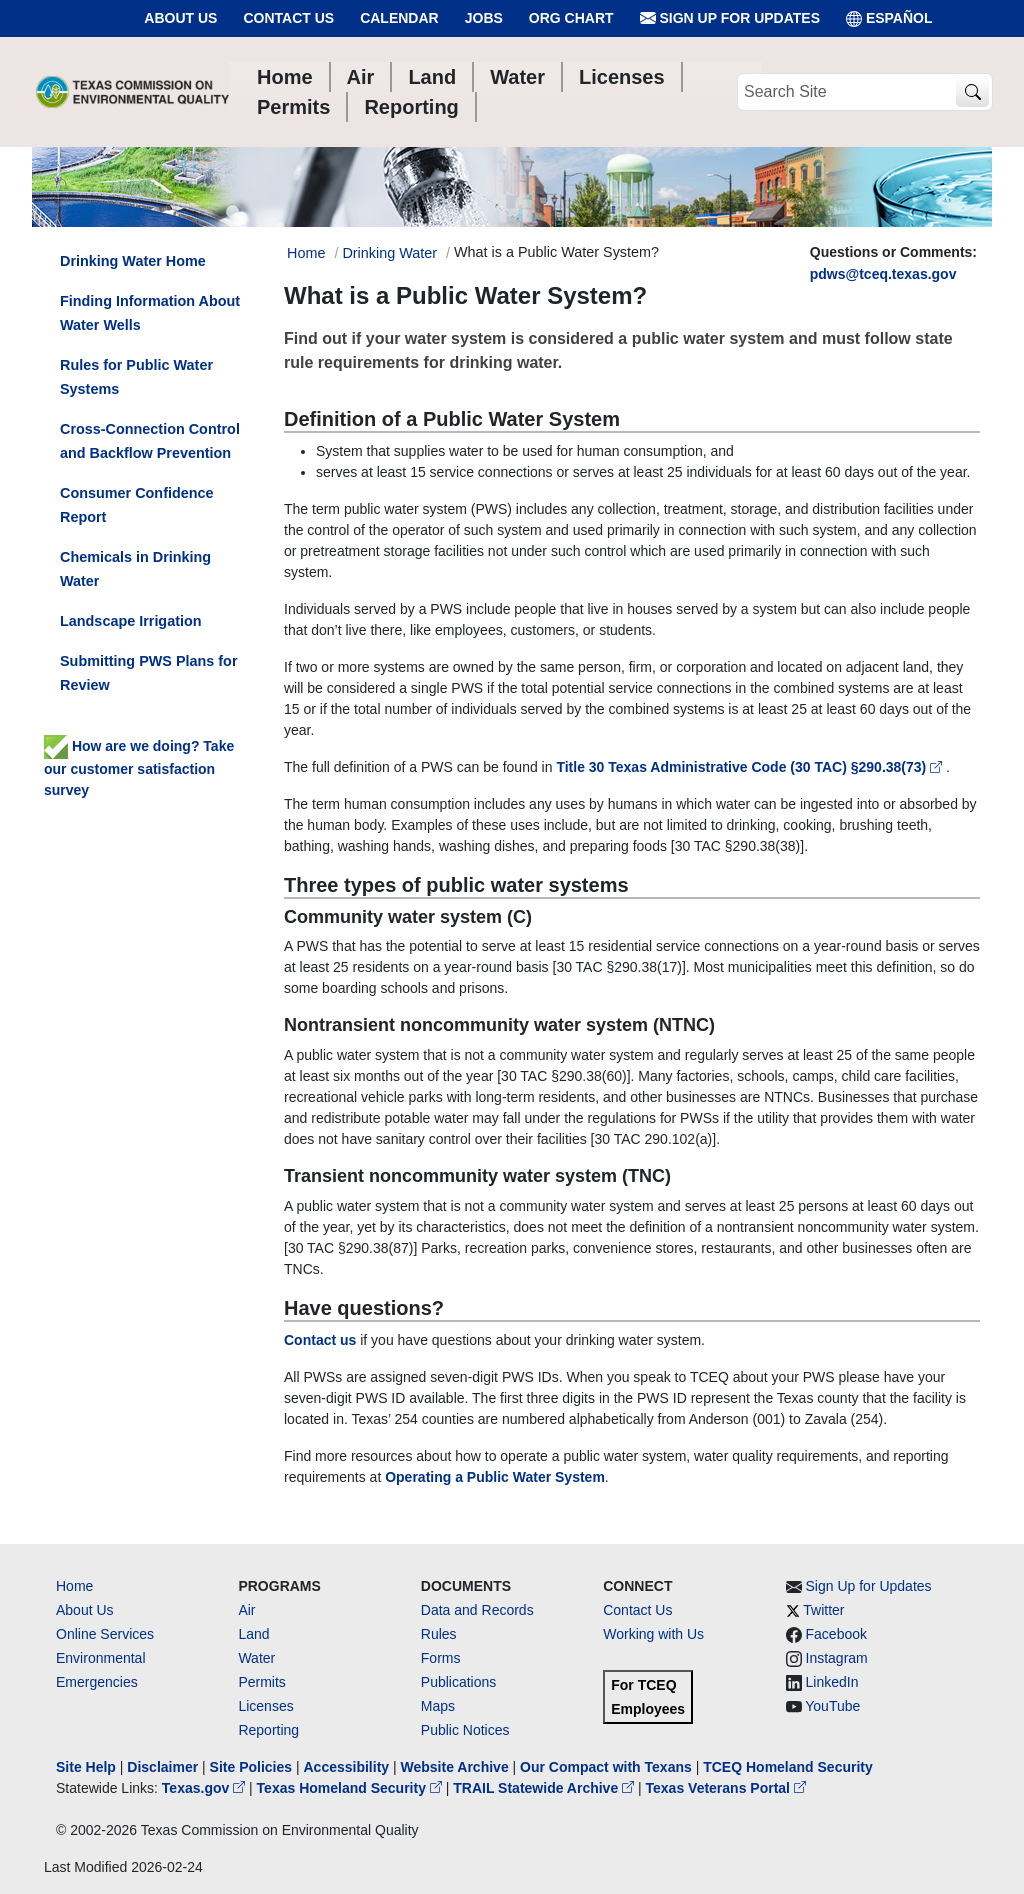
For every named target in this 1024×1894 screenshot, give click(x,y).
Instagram (837, 1658)
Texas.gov (205, 1788)
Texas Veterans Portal (726, 1788)
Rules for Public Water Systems (136, 377)
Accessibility (348, 1767)
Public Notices (465, 1730)
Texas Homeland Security (351, 1788)
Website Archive (455, 1767)
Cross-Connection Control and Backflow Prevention (150, 441)
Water (256, 1658)
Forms (441, 1658)
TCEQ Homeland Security (788, 1767)
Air (246, 1610)
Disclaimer (162, 1767)
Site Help (86, 1767)
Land (253, 1634)
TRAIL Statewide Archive (545, 1788)
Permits (261, 1682)
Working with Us (653, 1634)
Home (74, 1586)
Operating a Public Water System (495, 1477)
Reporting (268, 1730)
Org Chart (571, 18)
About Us (180, 18)
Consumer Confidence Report (137, 505)
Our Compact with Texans (606, 1767)
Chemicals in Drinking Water (135, 569)
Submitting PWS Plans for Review (149, 673)
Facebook (836, 1634)
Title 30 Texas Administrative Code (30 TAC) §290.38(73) (751, 767)
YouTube (832, 1706)
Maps (438, 1706)
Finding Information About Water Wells (150, 313)
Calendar (399, 18)
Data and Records (477, 1610)
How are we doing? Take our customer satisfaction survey (139, 768)
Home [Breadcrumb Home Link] (306, 253)
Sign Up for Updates (730, 18)
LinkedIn (832, 1682)
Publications (459, 1682)
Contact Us (288, 18)
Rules (439, 1634)
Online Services (105, 1634)
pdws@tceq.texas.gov (883, 274)
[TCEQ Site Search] (972, 92)
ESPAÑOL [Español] (889, 18)
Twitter (823, 1610)
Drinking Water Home (133, 261)
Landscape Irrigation (131, 621)
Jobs (484, 18)
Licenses (265, 1706)
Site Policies (251, 1767)
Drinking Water (389, 253)
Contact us (320, 1340)
